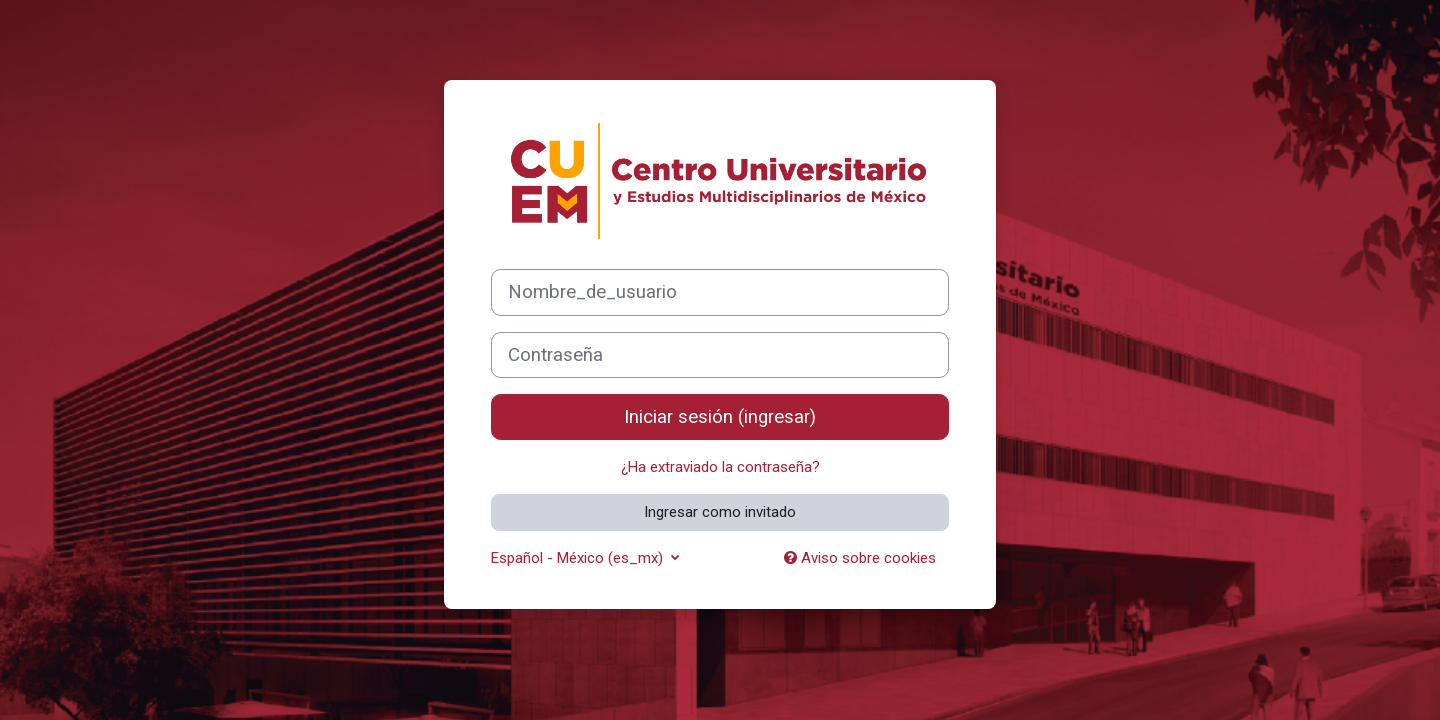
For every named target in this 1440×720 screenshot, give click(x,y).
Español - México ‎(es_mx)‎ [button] (579, 558)
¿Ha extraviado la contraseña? (720, 467)
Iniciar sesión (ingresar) (720, 417)
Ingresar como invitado (720, 512)
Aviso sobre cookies (860, 558)
